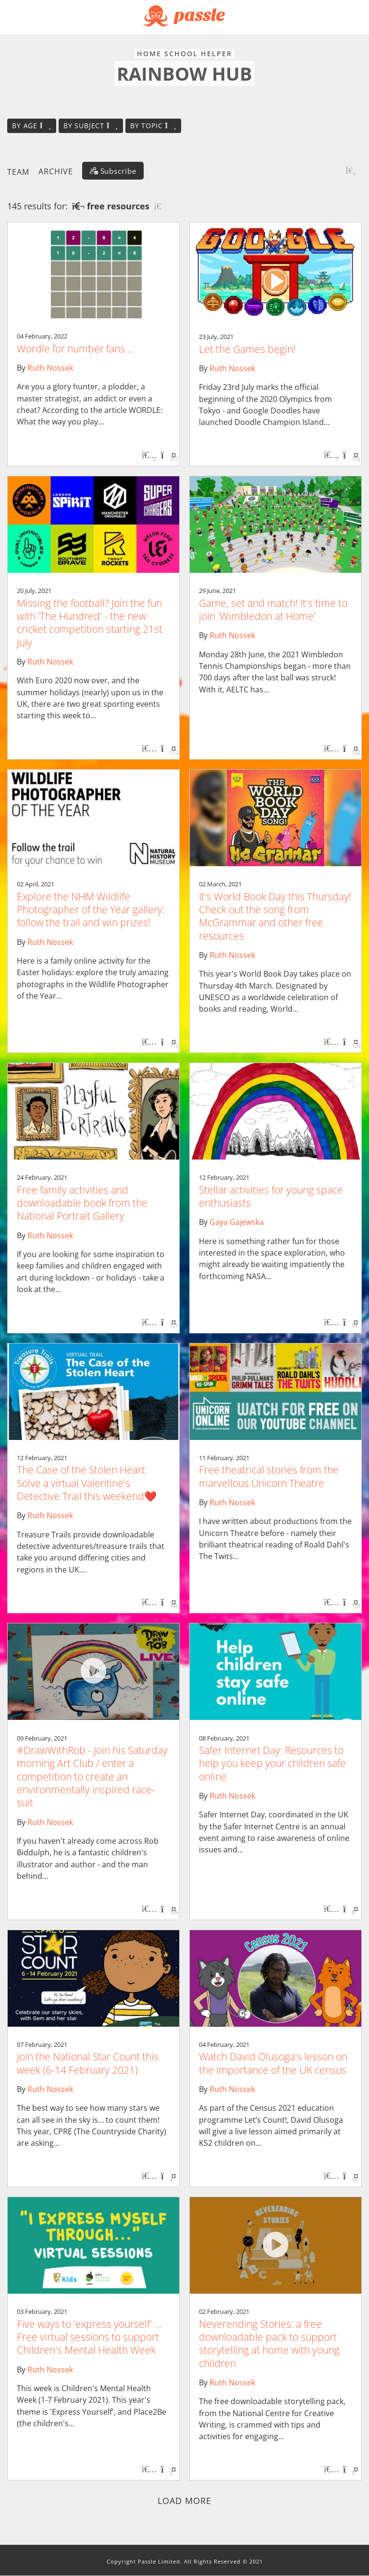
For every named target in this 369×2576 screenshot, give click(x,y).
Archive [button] (55, 171)
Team (18, 171)
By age (31, 125)
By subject (90, 125)
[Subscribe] (113, 171)
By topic (153, 125)
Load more (185, 2500)
